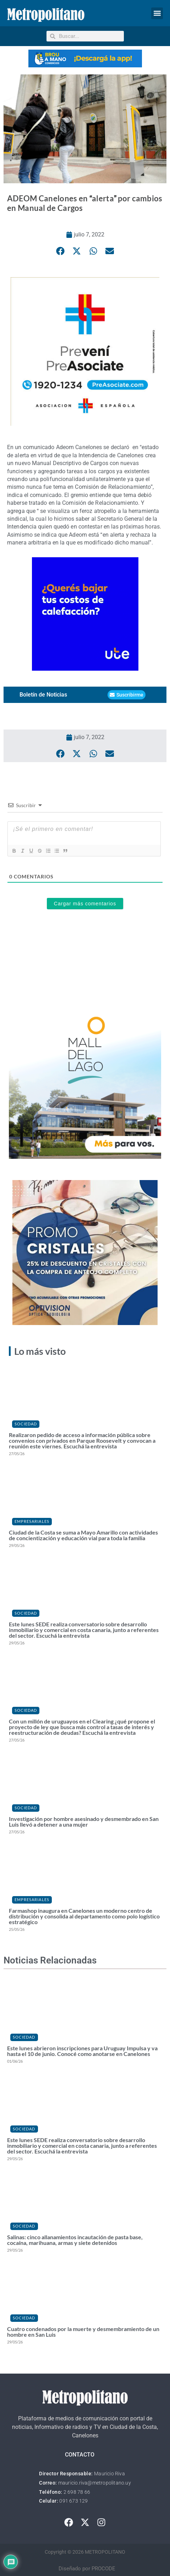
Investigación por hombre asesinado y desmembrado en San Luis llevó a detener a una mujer (84, 1821)
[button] (157, 13)
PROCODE (103, 2568)
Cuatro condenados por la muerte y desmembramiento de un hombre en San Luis (83, 2331)
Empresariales (32, 1521)
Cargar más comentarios (85, 903)
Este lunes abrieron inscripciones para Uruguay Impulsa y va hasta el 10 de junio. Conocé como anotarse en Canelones (82, 2051)
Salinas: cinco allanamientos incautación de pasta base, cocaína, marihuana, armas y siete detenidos (75, 2240)
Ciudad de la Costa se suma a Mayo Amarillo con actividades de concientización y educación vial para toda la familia (83, 1535)
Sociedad (26, 1423)
